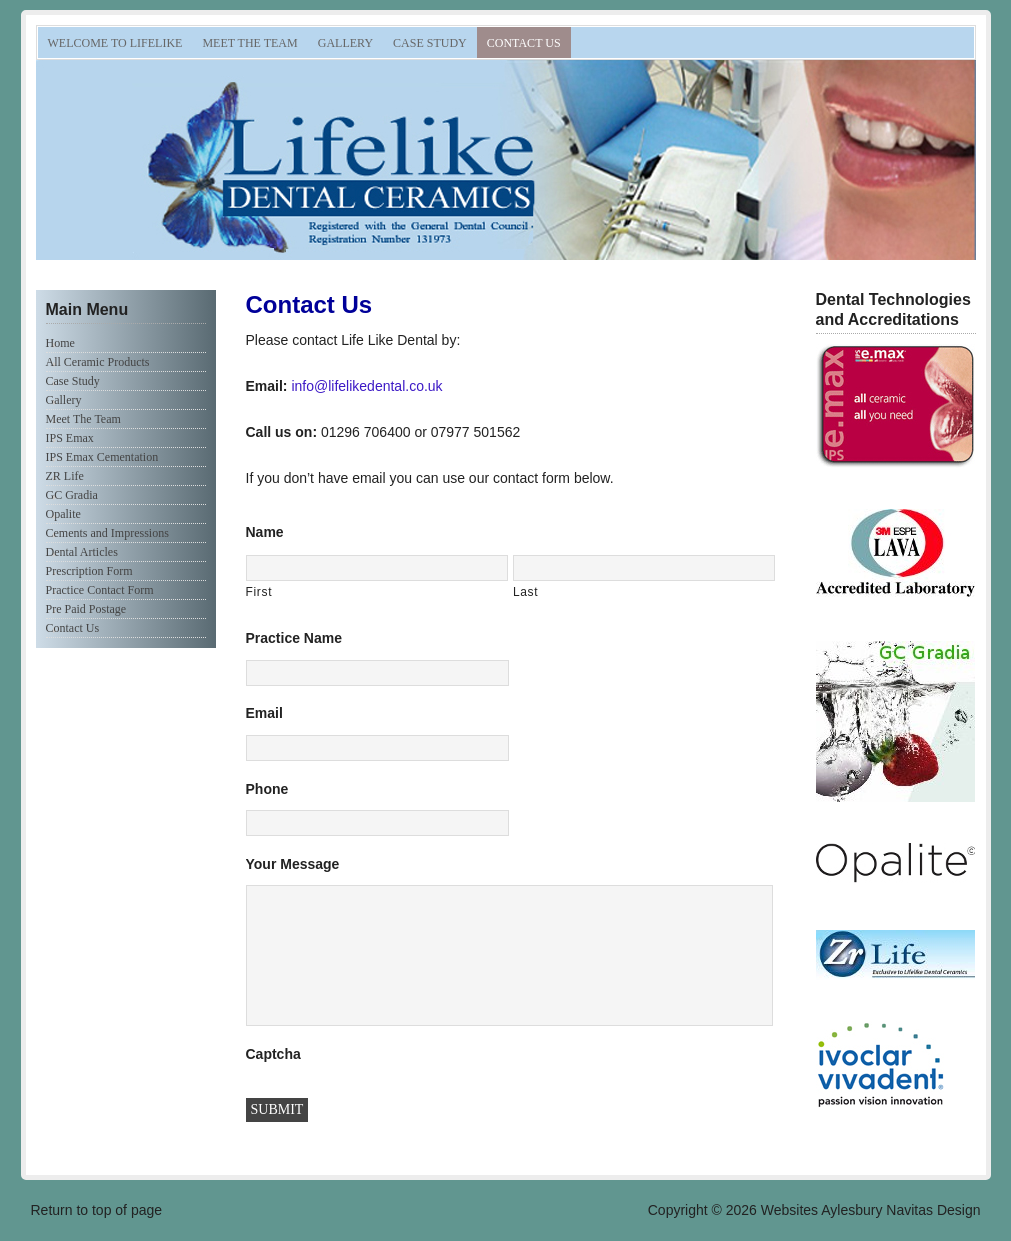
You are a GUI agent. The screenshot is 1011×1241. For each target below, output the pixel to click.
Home (60, 343)
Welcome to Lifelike (115, 43)
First (259, 592)
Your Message (293, 864)
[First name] (377, 568)
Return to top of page (97, 1210)
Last (525, 592)
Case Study (430, 43)
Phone (267, 789)
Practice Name (294, 638)
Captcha (273, 1054)
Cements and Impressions (107, 533)
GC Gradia (72, 495)
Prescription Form (89, 571)
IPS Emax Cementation (102, 457)
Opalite (63, 514)
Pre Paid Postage (86, 609)
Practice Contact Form (100, 590)
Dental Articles (82, 552)
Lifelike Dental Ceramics (261, 160)
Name (265, 532)
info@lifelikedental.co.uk (366, 386)
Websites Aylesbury (822, 1210)
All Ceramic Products (98, 362)
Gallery (345, 43)
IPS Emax (70, 438)
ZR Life (65, 476)
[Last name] (644, 568)
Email (264, 713)
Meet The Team (249, 43)
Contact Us (524, 43)
